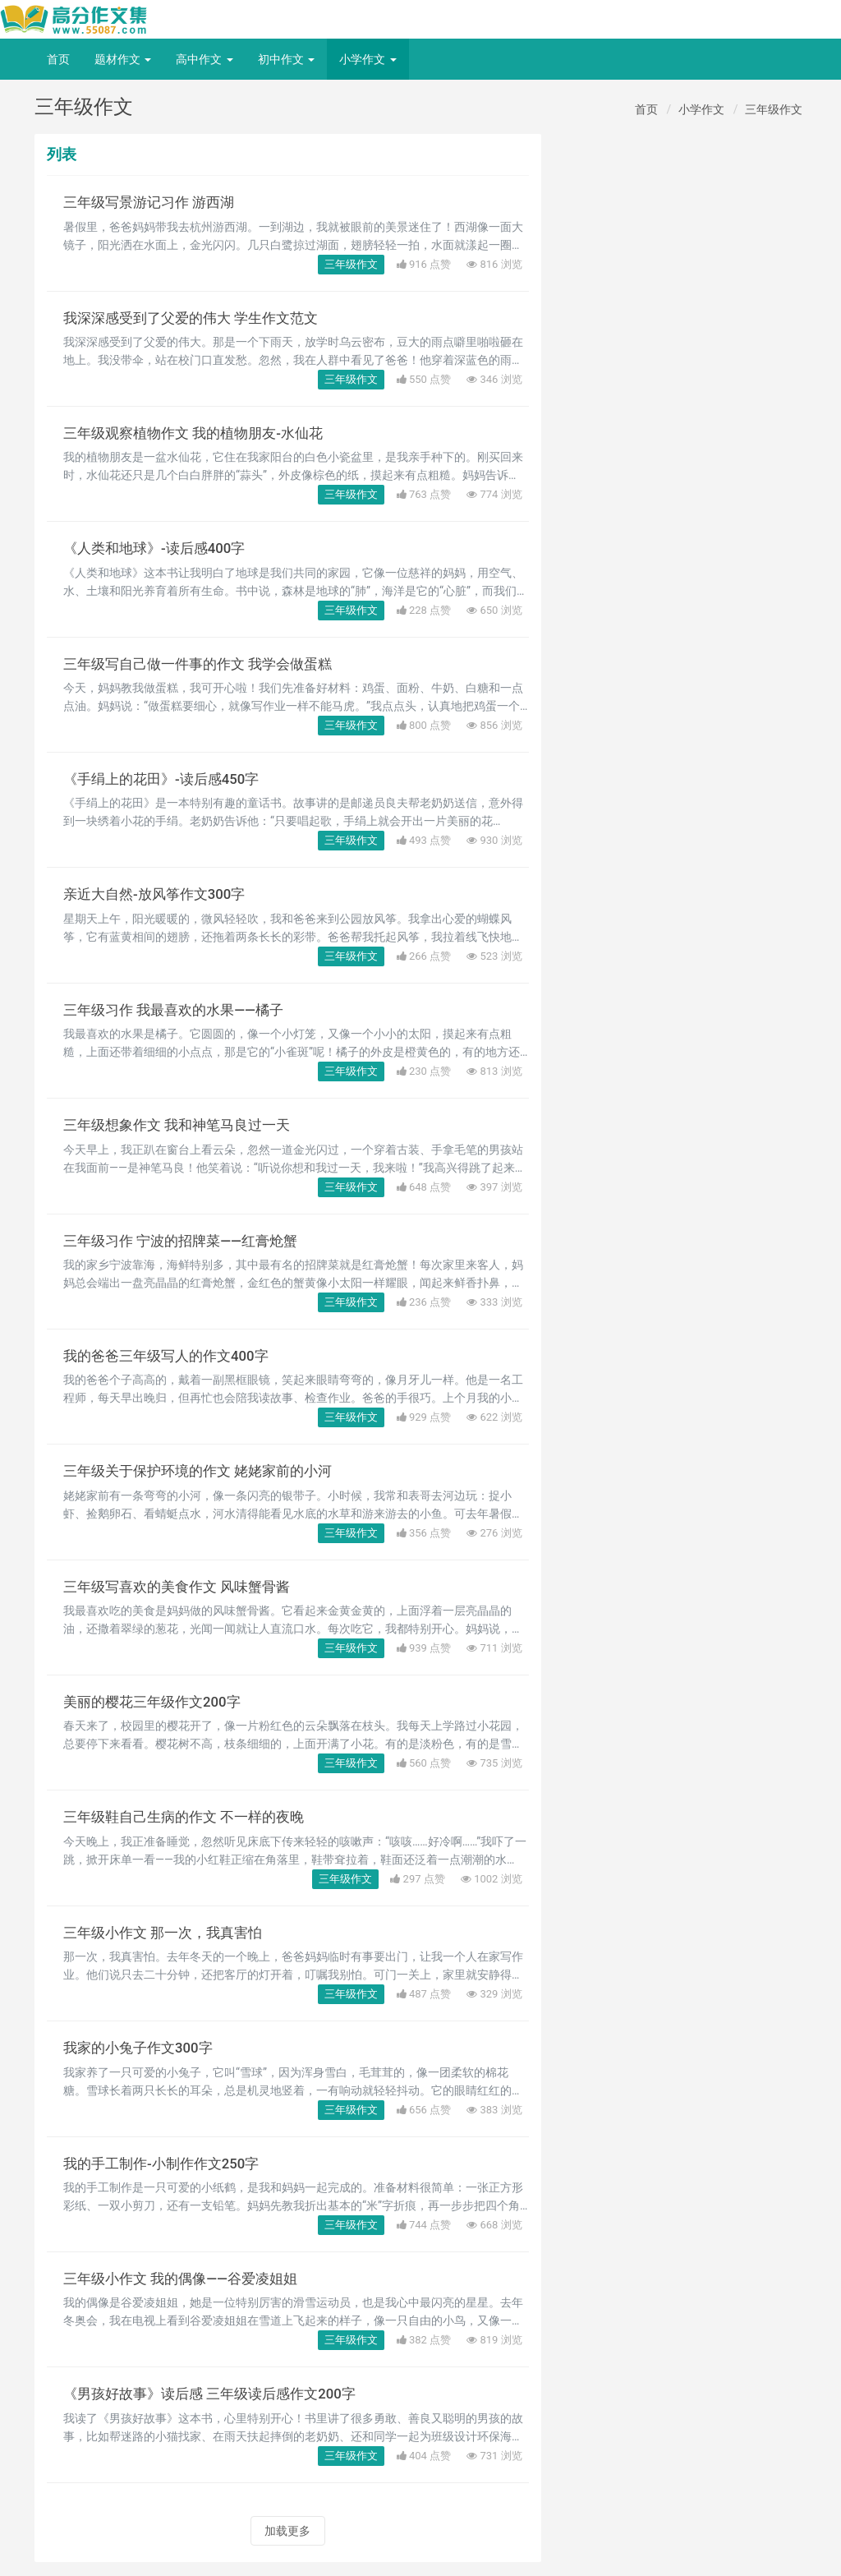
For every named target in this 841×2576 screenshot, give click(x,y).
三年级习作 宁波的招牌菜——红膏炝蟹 (186, 1241)
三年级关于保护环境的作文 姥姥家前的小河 (205, 1471)
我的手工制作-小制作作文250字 (166, 2163)
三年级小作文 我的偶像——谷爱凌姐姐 (186, 2278)
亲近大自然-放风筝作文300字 (159, 894)
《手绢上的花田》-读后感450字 (166, 779)
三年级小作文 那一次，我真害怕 (168, 1932)
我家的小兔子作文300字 (142, 2047)
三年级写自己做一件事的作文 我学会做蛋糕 (205, 664)
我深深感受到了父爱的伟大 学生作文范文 (198, 318)
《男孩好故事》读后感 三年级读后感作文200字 (217, 2393)
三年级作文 (773, 109)
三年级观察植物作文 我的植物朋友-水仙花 (200, 433)
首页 (58, 59)
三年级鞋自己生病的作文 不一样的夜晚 (190, 1817)
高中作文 (204, 59)
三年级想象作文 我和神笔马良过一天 (183, 1125)
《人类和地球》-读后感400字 (159, 548)
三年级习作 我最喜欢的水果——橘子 (179, 1010)
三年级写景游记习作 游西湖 (153, 202)
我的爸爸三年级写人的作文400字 (171, 1356)
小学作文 (367, 59)
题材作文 (122, 59)
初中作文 (286, 59)
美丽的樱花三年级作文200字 (156, 1702)
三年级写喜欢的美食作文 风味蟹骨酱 (183, 1586)
